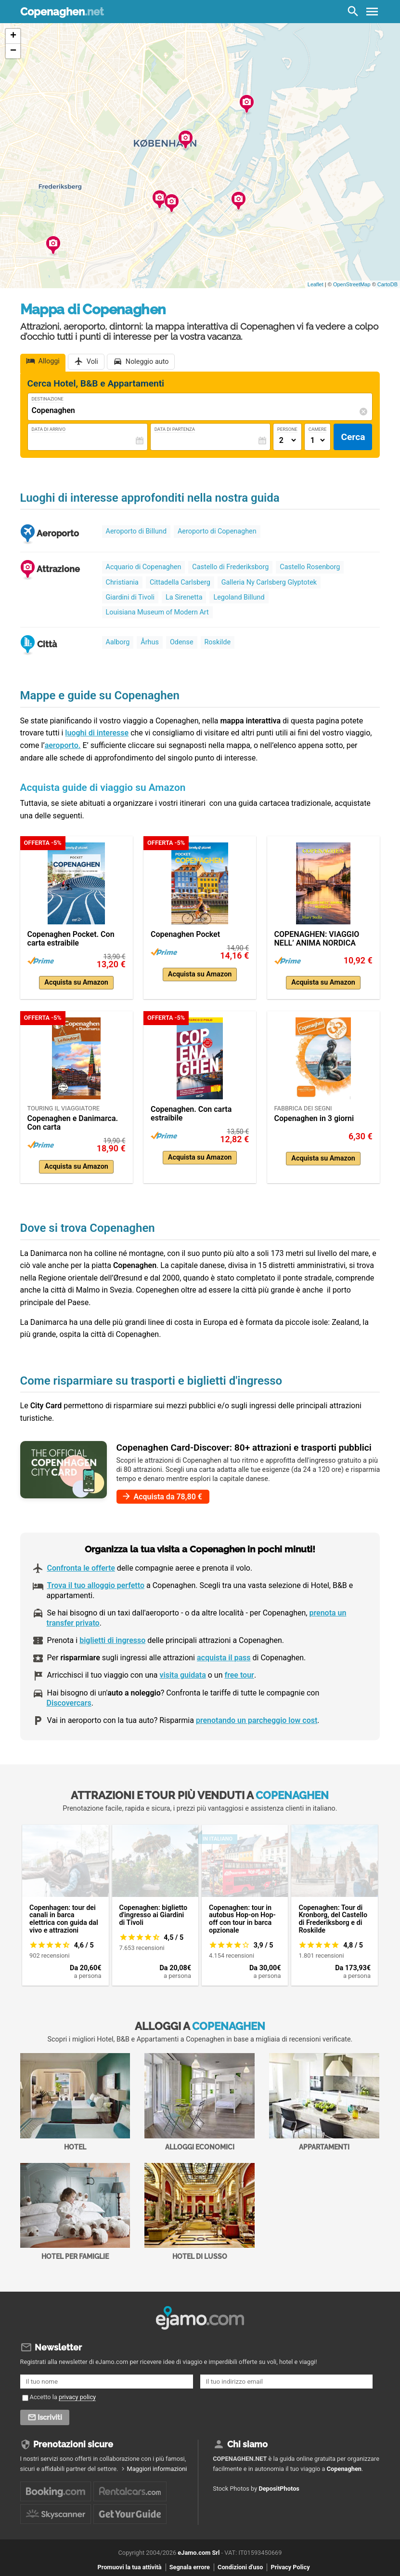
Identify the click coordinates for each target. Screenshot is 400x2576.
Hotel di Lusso (199, 2212)
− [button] (13, 51)
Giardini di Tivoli (130, 597)
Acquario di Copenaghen (143, 567)
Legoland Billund (238, 597)
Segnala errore (189, 2562)
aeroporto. (63, 745)
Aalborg (118, 642)
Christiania (122, 582)
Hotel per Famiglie (75, 2212)
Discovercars (69, 1703)
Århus (150, 642)
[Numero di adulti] (287, 440)
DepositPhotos (278, 2485)
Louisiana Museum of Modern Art (157, 612)
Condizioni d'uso (240, 2562)
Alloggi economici (199, 2102)
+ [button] (13, 36)
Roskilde (218, 642)
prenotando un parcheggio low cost (256, 1720)
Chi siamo (247, 2441)
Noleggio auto (147, 362)
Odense (182, 642)
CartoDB (387, 284)
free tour (239, 1675)
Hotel (75, 2102)
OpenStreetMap (352, 284)
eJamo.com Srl (198, 2547)
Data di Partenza (175, 429)
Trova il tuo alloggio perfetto (95, 1585)
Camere (318, 429)
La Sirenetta (184, 597)
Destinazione (48, 398)
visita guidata (183, 1675)
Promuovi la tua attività (129, 2562)
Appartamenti (324, 2102)
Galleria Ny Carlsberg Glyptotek (269, 582)
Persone (287, 429)
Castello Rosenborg (310, 567)
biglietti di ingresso (112, 1640)
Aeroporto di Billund (136, 531)
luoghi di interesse (97, 732)
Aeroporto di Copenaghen (217, 531)
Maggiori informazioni (157, 2465)
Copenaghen (61, 11)
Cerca (353, 436)
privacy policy (77, 2393)
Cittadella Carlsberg (180, 582)
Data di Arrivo (48, 429)
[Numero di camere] (318, 440)
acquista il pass (224, 1657)
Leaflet (315, 284)
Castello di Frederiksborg (230, 567)
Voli (92, 362)
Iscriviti (50, 2414)
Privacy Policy (290, 2562)
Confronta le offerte (81, 1568)
